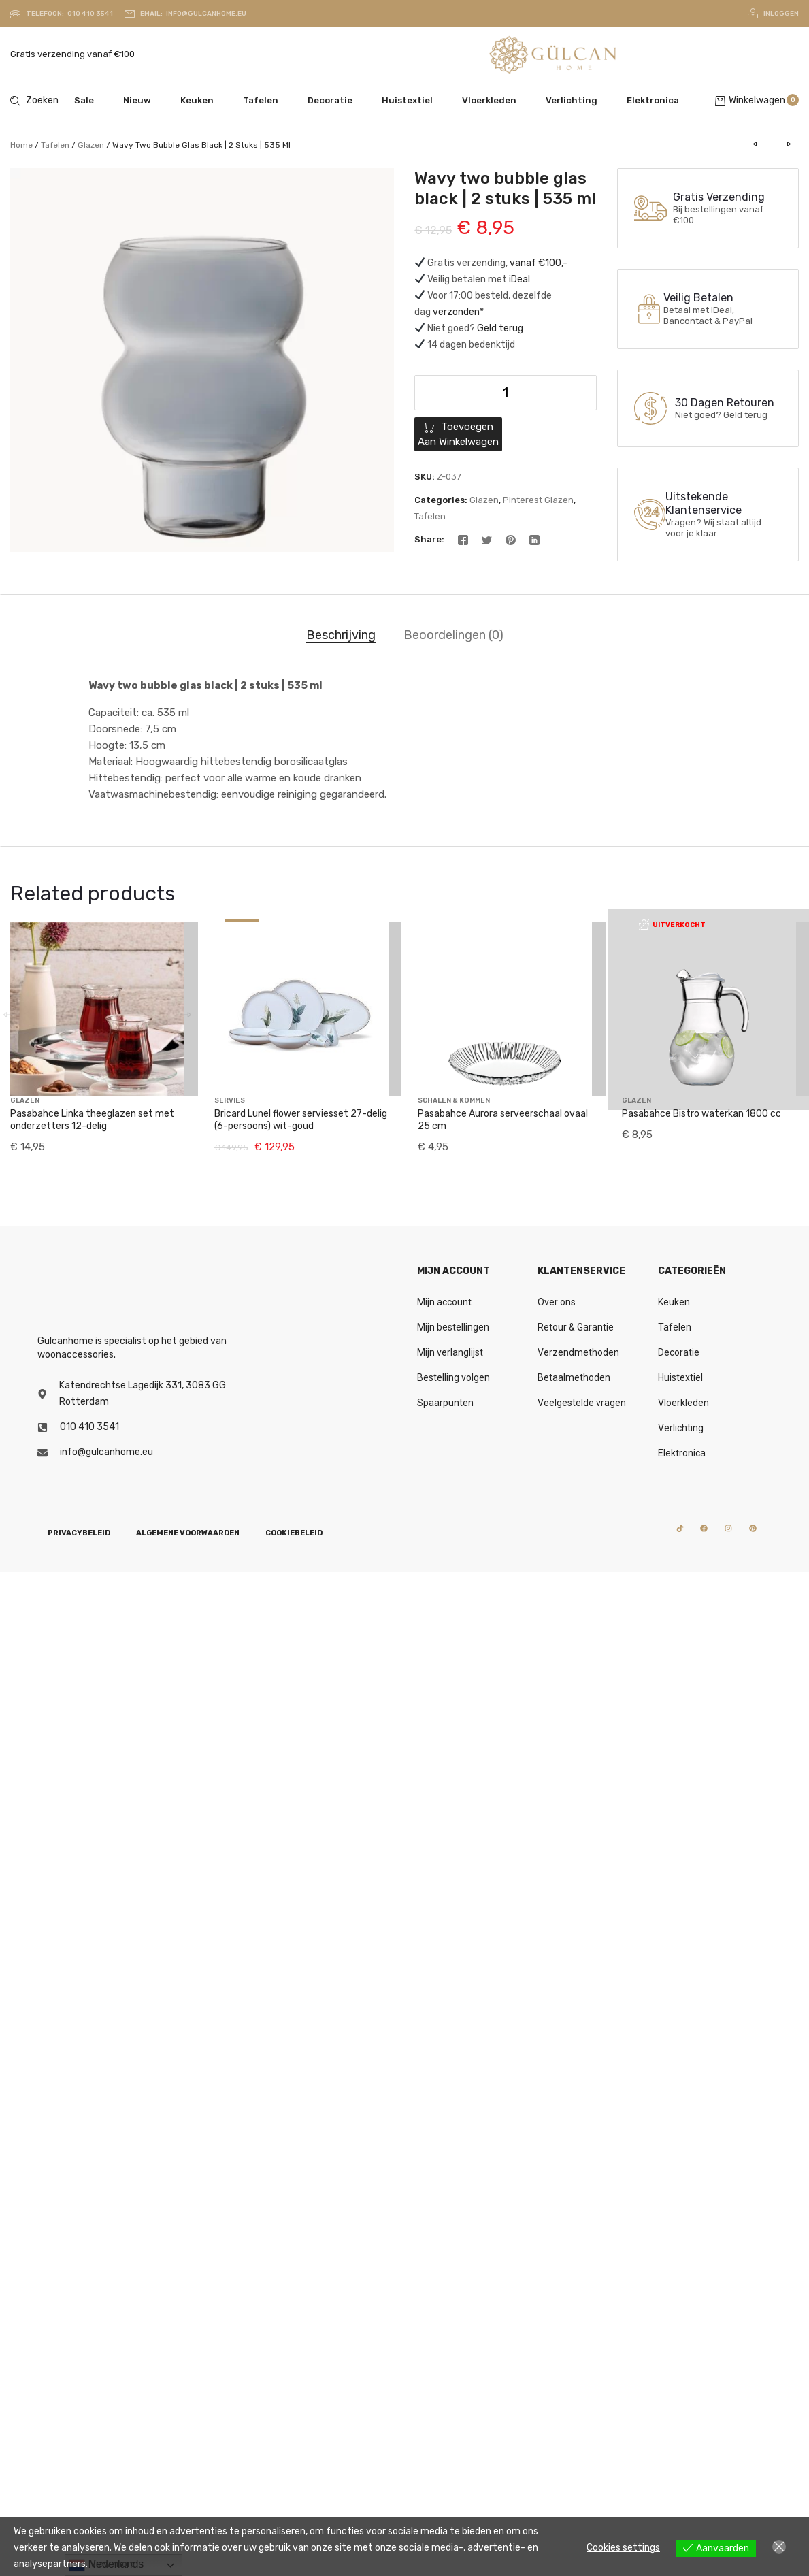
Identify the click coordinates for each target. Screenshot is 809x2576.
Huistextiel (407, 100)
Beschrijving (341, 634)
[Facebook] (463, 539)
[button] (186, 998)
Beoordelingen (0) (453, 634)
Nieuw (137, 100)
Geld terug (500, 328)
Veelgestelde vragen (582, 1402)
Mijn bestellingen (453, 1327)
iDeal (519, 279)
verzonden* (458, 312)
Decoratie (330, 100)
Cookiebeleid (294, 1533)
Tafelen (260, 100)
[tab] (341, 636)
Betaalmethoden (574, 1377)
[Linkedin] (534, 539)
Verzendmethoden (578, 1352)
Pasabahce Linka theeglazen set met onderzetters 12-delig (92, 1087)
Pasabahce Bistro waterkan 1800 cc (701, 1037)
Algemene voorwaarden (188, 1533)
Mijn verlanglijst (450, 1352)
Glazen (91, 145)
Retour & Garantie (576, 1327)
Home (21, 145)
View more (113, 2564)
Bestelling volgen (453, 1377)
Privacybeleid (79, 1533)
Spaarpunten (445, 1402)
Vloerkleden (489, 100)
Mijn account (444, 1302)
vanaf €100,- (538, 263)
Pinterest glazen (538, 500)
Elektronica (653, 100)
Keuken (197, 100)
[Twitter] (487, 539)
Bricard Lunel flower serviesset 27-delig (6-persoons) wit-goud (300, 1120)
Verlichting (571, 100)
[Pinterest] (511, 539)
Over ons (557, 1302)
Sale (84, 100)
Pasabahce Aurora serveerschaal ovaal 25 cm (503, 1120)
